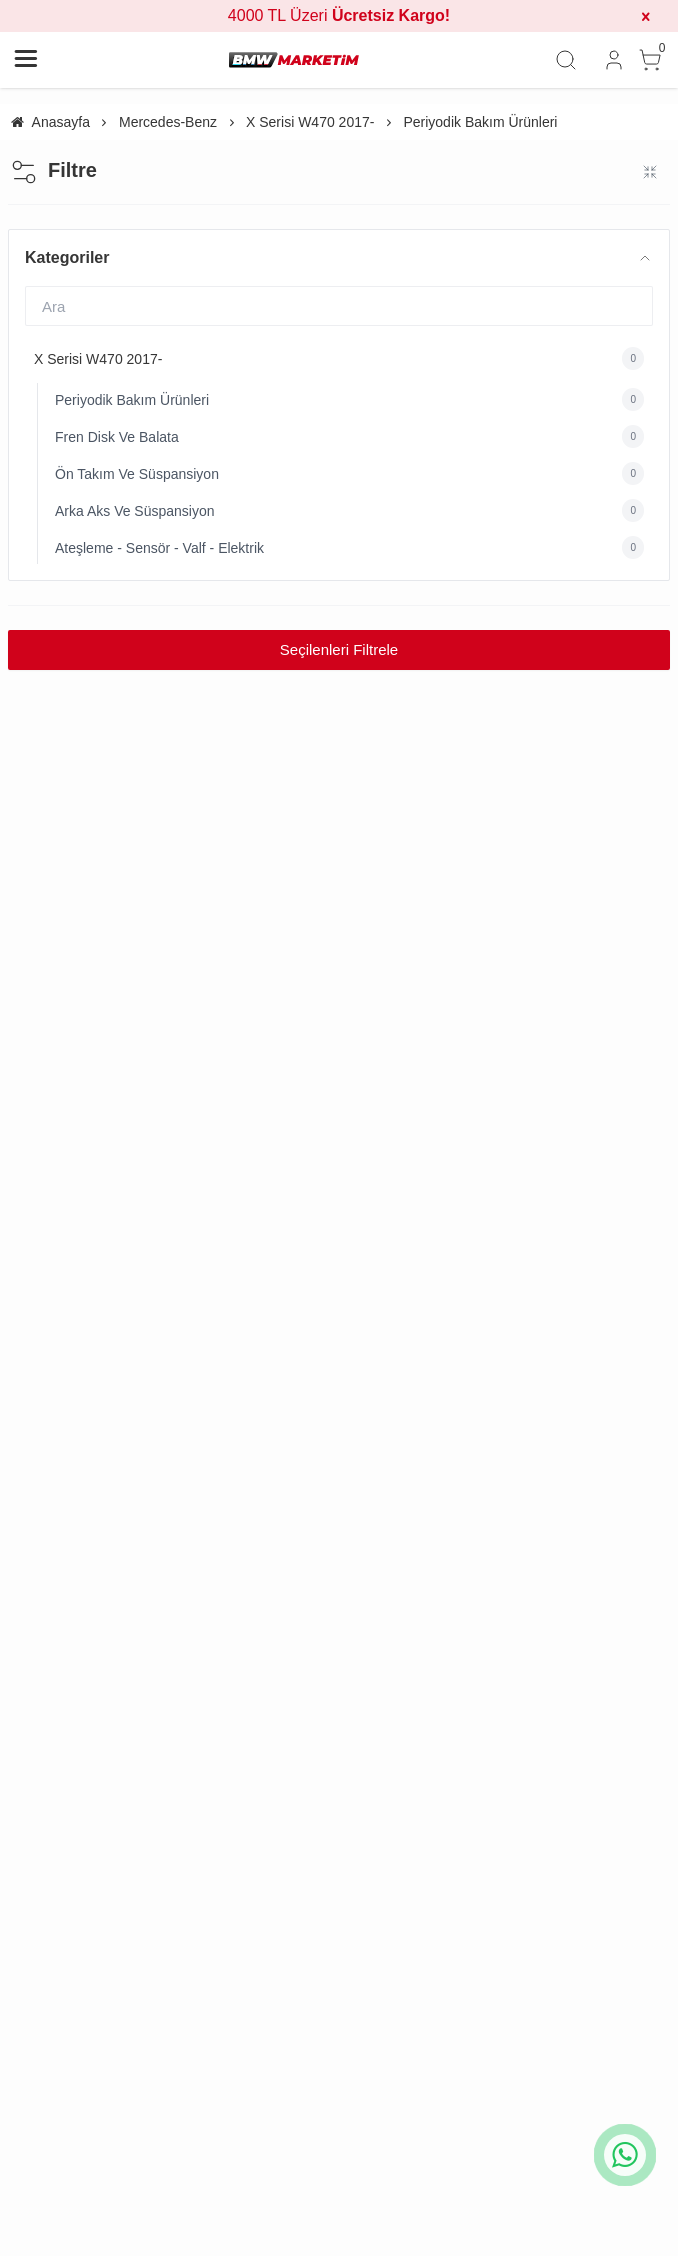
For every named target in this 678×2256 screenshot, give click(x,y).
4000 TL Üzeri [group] (339, 15)
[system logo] (294, 60)
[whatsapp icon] (625, 2155)
